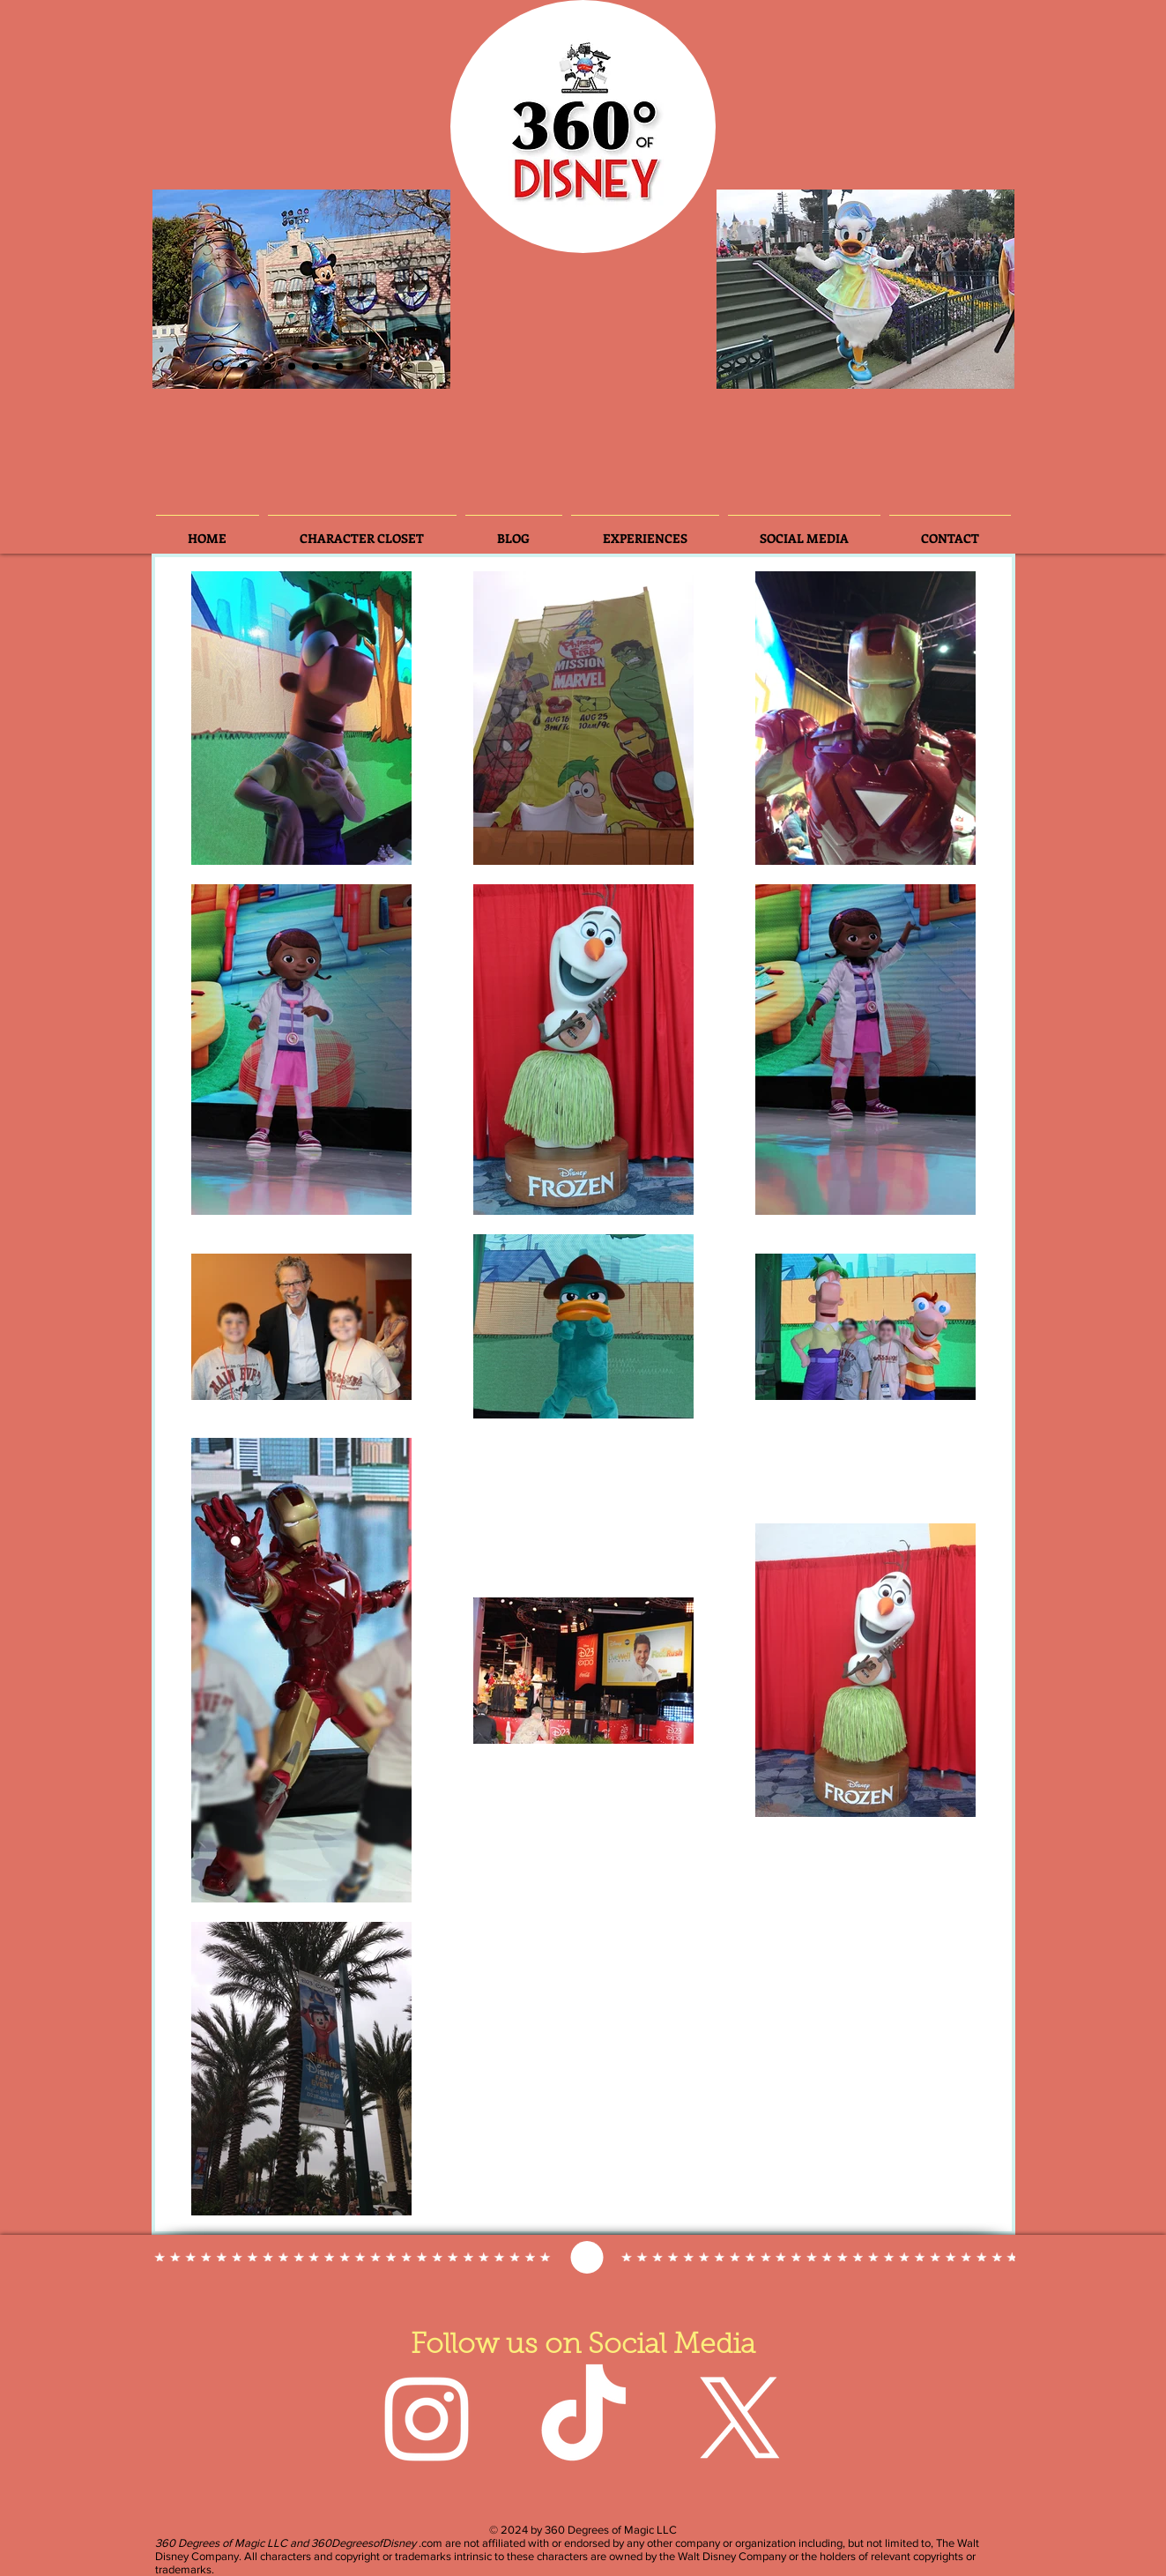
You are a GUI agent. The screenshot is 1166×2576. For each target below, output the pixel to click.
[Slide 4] (291, 365)
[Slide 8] (386, 365)
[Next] (422, 289)
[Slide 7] (363, 365)
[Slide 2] (218, 366)
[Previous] (180, 289)
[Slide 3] (244, 365)
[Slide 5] (339, 365)
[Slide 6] (267, 365)
